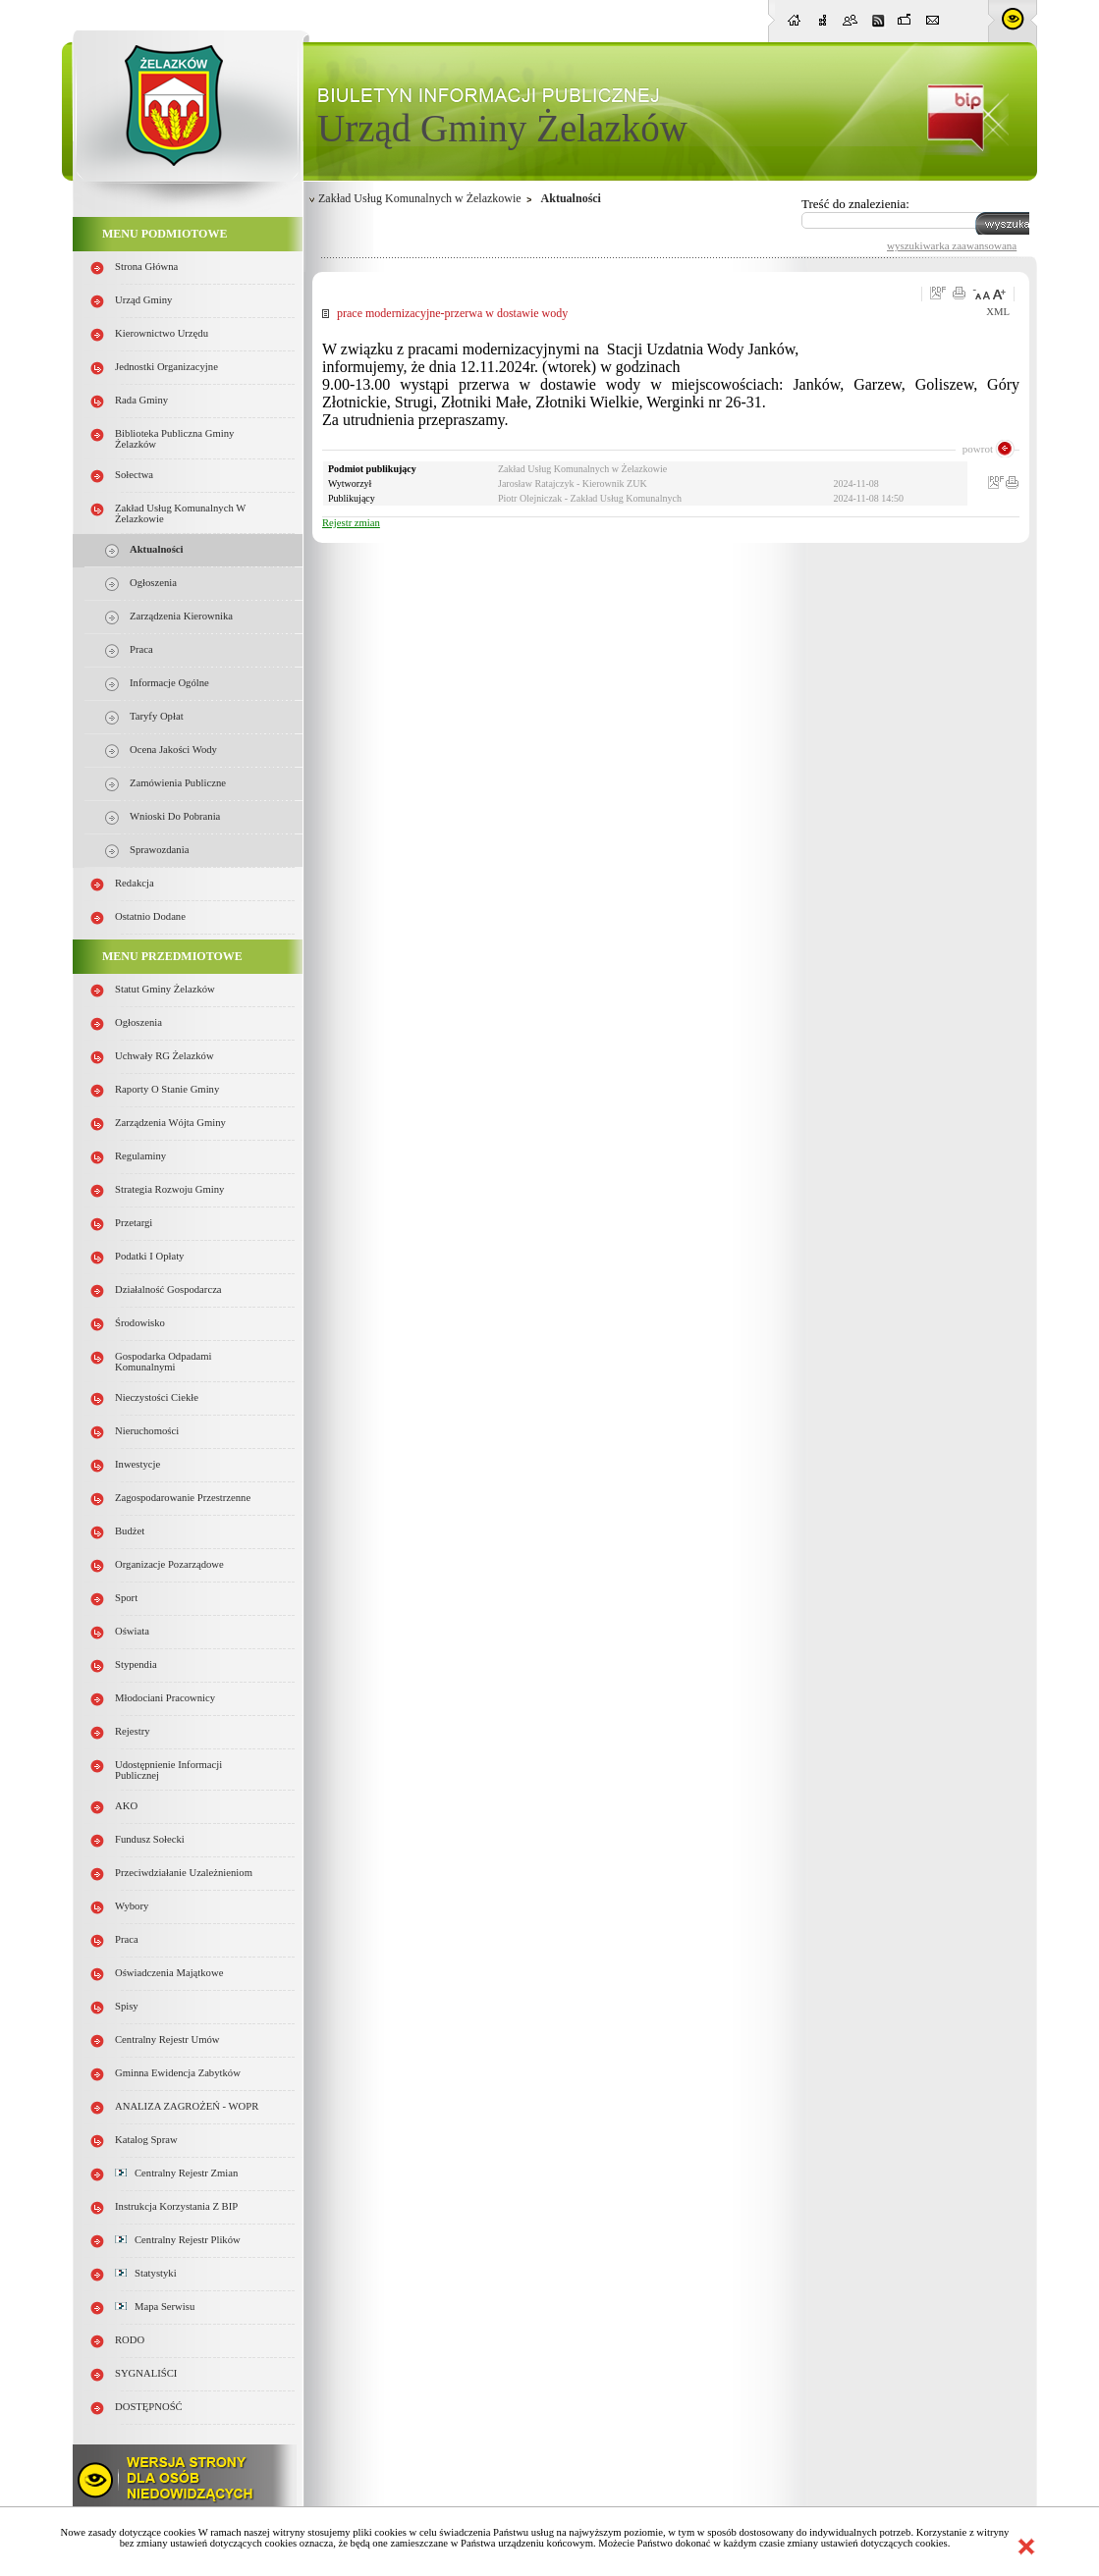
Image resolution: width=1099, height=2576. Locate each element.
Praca (141, 649)
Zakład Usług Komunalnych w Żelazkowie (420, 198)
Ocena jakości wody (173, 749)
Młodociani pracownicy (165, 1697)
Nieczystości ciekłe (156, 1397)
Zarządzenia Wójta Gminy (170, 1122)
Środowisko (140, 1322)
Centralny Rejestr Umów (167, 2039)
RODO (129, 2339)
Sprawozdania (159, 849)
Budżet (129, 1531)
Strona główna (146, 266)
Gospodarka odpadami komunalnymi (163, 1361)
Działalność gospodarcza (168, 1289)
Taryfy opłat (157, 716)
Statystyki (146, 2273)
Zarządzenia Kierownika (181, 616)
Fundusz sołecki (150, 1839)
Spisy (126, 2006)
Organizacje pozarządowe (169, 1564)
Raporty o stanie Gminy (167, 1089)
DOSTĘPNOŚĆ (149, 2406)
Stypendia (136, 1664)
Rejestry (132, 1731)
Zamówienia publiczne (178, 783)
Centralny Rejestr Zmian (176, 2173)
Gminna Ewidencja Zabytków (178, 2072)
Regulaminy (140, 1156)
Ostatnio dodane (150, 916)
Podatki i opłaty (149, 1256)
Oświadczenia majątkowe (169, 1972)
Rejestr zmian (351, 522)
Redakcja (134, 883)
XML (998, 311)
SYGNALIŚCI (146, 2373)
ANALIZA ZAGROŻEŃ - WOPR (186, 2106)
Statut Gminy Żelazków (165, 989)
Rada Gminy (141, 400)
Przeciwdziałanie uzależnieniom (183, 1872)
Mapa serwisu (154, 2306)
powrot (977, 449)
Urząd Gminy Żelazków (502, 128)
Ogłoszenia (153, 582)
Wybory (131, 1906)
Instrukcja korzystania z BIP (176, 2206)
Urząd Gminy (143, 300)
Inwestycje (137, 1464)
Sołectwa (134, 474)
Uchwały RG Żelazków (164, 1055)
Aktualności (156, 549)
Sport (126, 1597)
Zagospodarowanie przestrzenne (182, 1497)
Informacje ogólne (169, 682)
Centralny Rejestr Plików (178, 2239)
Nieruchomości (147, 1430)
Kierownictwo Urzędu (161, 333)
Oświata (132, 1631)
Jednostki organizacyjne (166, 366)
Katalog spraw (146, 2139)
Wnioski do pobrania (175, 816)
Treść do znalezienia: (855, 203)
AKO (126, 1805)
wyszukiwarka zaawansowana (952, 245)
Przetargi (133, 1222)
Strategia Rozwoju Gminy (169, 1189)
